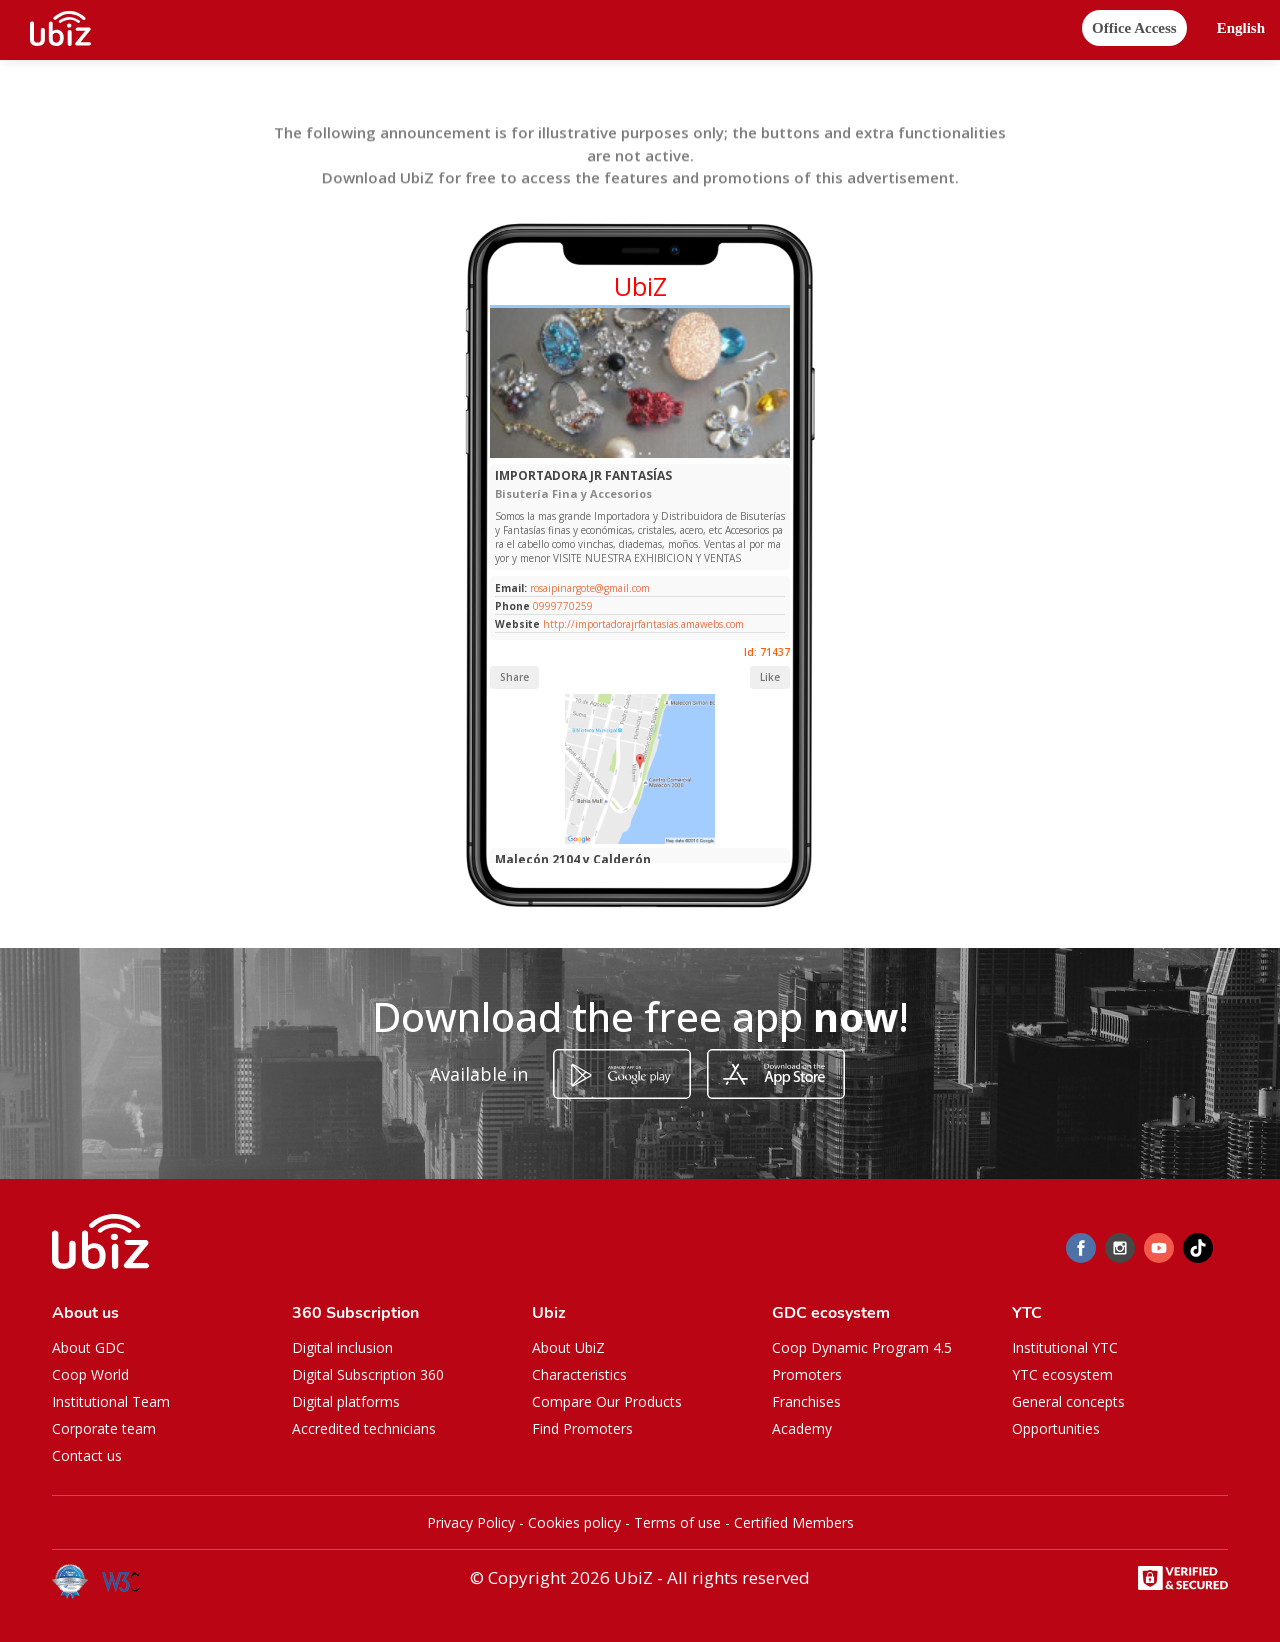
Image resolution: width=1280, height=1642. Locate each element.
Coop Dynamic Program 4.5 (862, 1347)
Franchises (806, 1401)
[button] (1241, 28)
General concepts (1068, 1401)
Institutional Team (111, 1401)
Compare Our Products (607, 1401)
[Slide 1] (631, 453)
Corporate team (104, 1428)
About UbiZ (568, 1347)
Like (770, 677)
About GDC (88, 1347)
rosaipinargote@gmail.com (588, 588)
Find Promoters (582, 1428)
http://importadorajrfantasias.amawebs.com (643, 624)
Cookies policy (574, 1522)
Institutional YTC (1065, 1347)
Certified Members (794, 1522)
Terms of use (677, 1522)
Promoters (807, 1374)
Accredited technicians (364, 1428)
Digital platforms (346, 1401)
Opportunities (1056, 1428)
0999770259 (563, 606)
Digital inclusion (342, 1347)
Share (514, 677)
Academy (802, 1428)
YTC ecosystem (1062, 1374)
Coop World (90, 1374)
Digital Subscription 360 (368, 1374)
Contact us (87, 1455)
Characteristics (579, 1374)
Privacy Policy (471, 1522)
